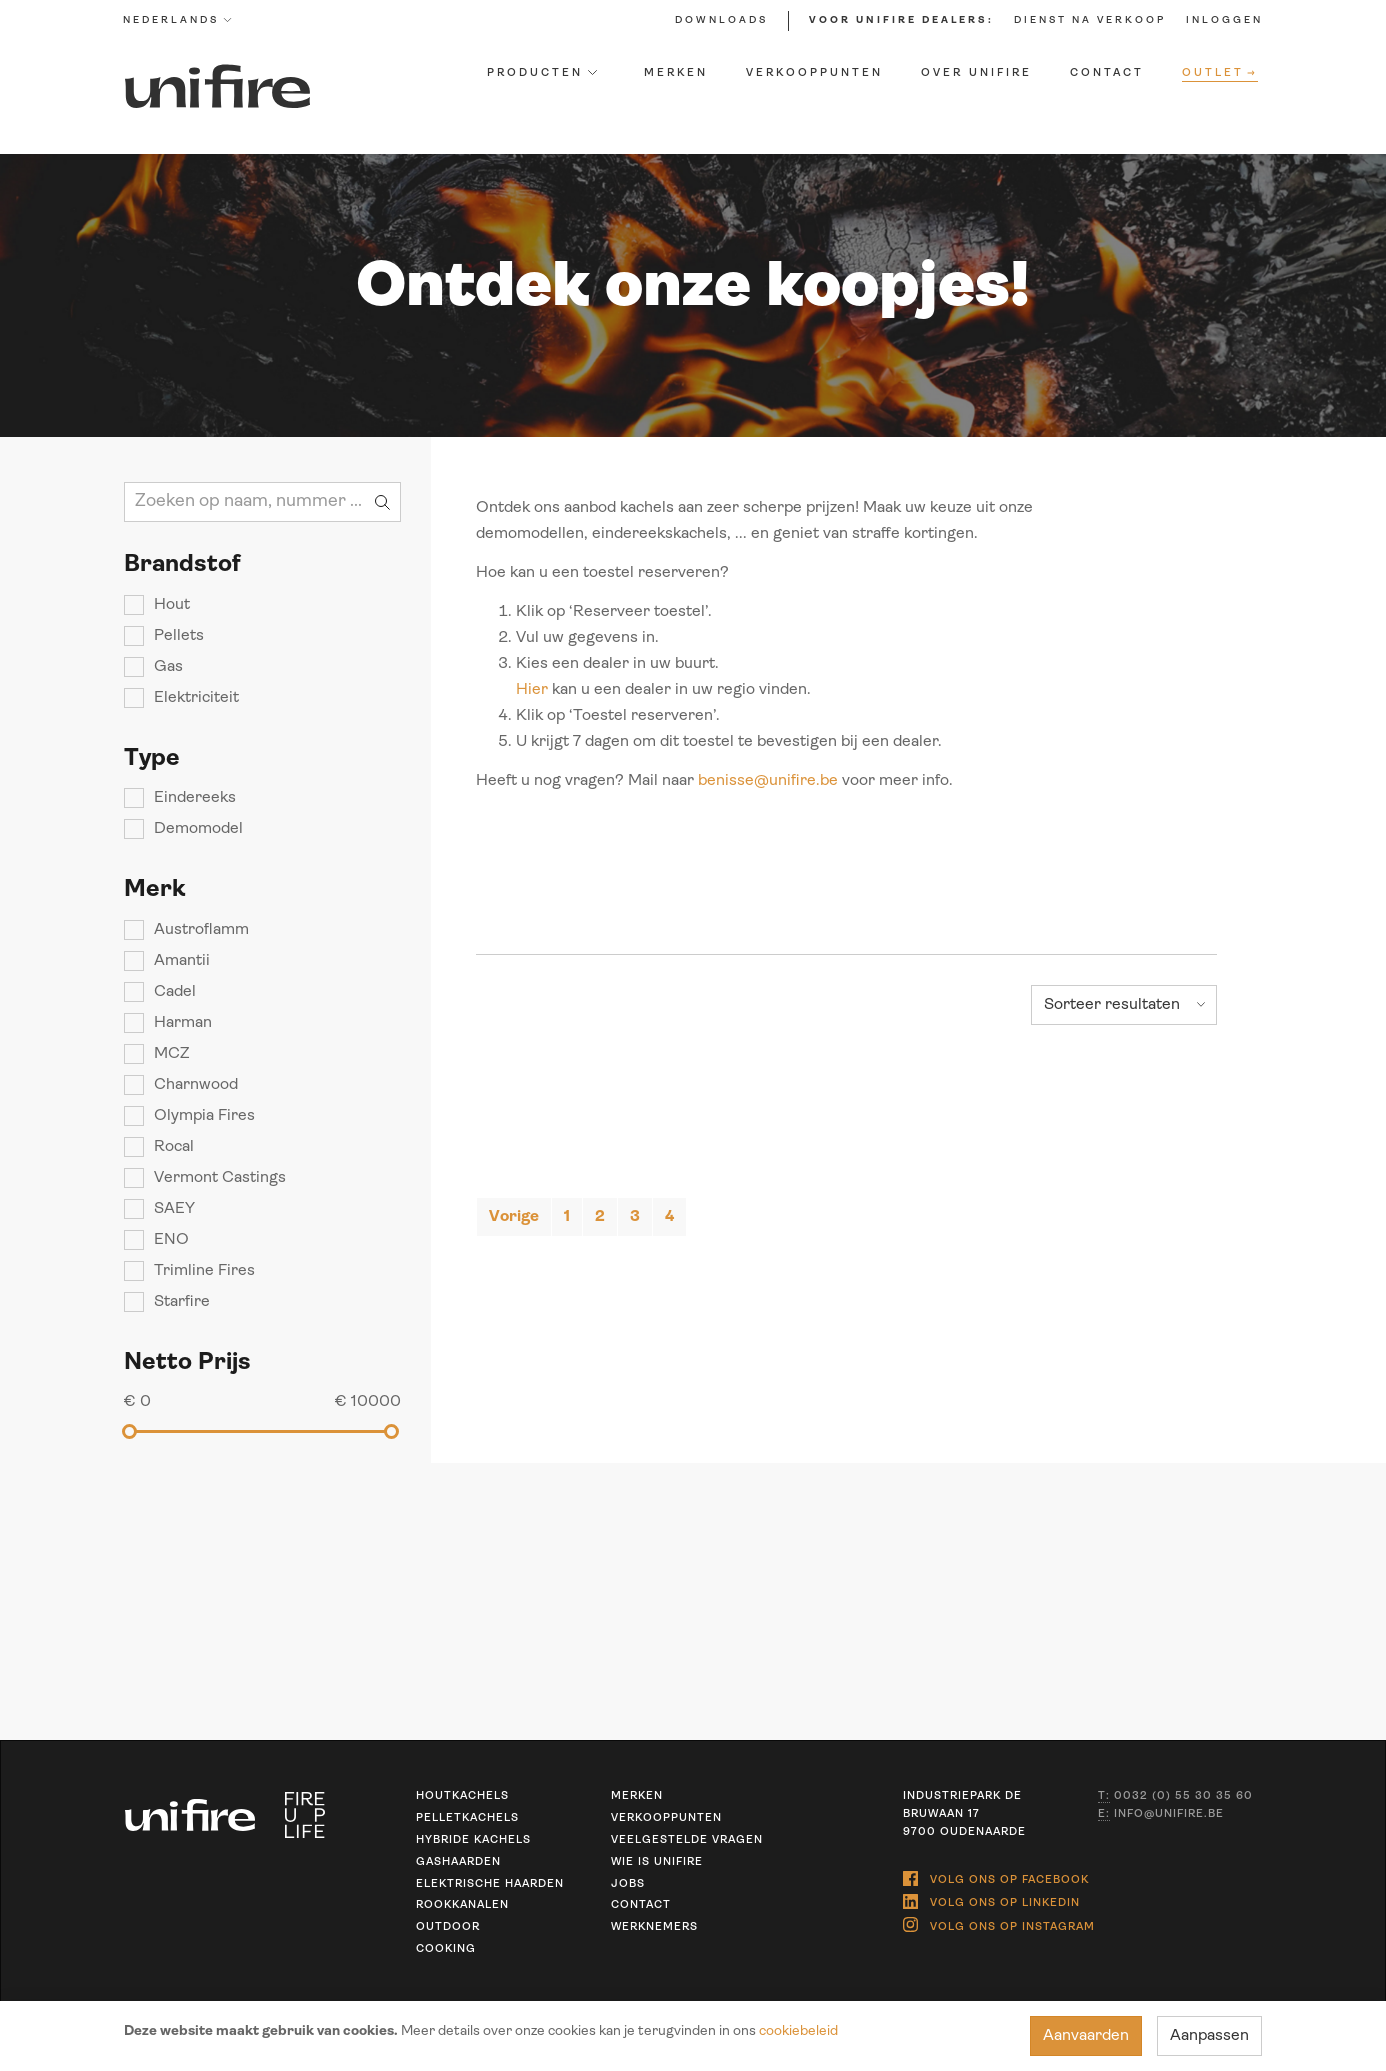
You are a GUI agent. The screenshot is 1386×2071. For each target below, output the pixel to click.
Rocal (173, 1147)
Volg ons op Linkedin (991, 1898)
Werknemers (654, 1927)
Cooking (446, 1949)
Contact (1108, 73)
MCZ (171, 1054)
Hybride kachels (473, 1840)
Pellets (178, 636)
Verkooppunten (815, 73)
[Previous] (514, 1217)
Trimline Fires (203, 1271)
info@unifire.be (1161, 1815)
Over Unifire (977, 73)
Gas (167, 667)
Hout (171, 605)
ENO (170, 1240)
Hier (532, 690)
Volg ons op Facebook (996, 1876)
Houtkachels (462, 1796)
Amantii (181, 961)
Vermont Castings (219, 1178)
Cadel (174, 992)
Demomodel (197, 829)
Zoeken (382, 502)
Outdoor (448, 1927)
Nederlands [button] (177, 20)
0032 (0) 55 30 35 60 (1175, 1797)
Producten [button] (542, 73)
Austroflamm (200, 930)
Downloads (721, 20)
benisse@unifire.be (768, 781)
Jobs (628, 1884)
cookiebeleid (797, 2031)
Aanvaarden (1087, 2036)
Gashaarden (458, 1862)
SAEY (173, 1209)
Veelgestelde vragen (687, 1840)
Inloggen (1224, 20)
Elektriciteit (195, 698)
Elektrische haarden (490, 1884)
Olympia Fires (203, 1116)
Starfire (181, 1302)
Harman (182, 1023)
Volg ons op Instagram (999, 1920)
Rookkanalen (462, 1905)
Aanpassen (1210, 2036)
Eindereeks (194, 798)
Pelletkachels (467, 1818)
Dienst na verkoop (1090, 20)
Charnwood (195, 1085)
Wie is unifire (657, 1862)
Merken (677, 73)
